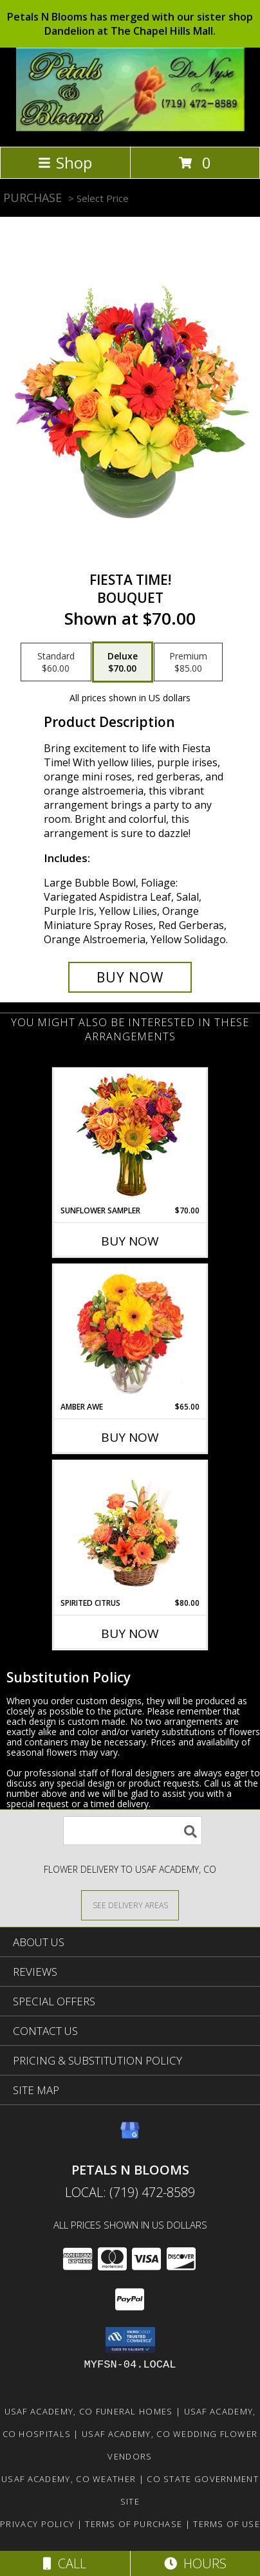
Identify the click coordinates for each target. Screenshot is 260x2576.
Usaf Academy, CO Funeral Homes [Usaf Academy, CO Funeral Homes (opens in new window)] (89, 2411)
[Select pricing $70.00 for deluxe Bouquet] (122, 662)
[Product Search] (132, 1830)
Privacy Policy (37, 2524)
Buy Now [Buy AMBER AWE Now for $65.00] (130, 1437)
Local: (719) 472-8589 (130, 2192)
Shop (65, 162)
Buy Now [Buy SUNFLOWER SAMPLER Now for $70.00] (130, 1241)
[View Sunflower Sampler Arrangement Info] (130, 1137)
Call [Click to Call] (64, 2563)
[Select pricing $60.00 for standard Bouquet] (56, 662)
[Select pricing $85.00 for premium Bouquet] (188, 662)
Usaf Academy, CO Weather (68, 2479)
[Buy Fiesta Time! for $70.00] (130, 977)
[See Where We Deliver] (130, 1905)
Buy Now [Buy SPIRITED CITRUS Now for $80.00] (130, 1633)
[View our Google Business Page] (130, 2136)
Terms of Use (226, 2524)
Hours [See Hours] (195, 2563)
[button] (130, 2340)
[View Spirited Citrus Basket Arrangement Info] (130, 1530)
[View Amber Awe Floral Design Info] (130, 1334)
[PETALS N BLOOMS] (130, 128)
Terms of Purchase (133, 2524)
